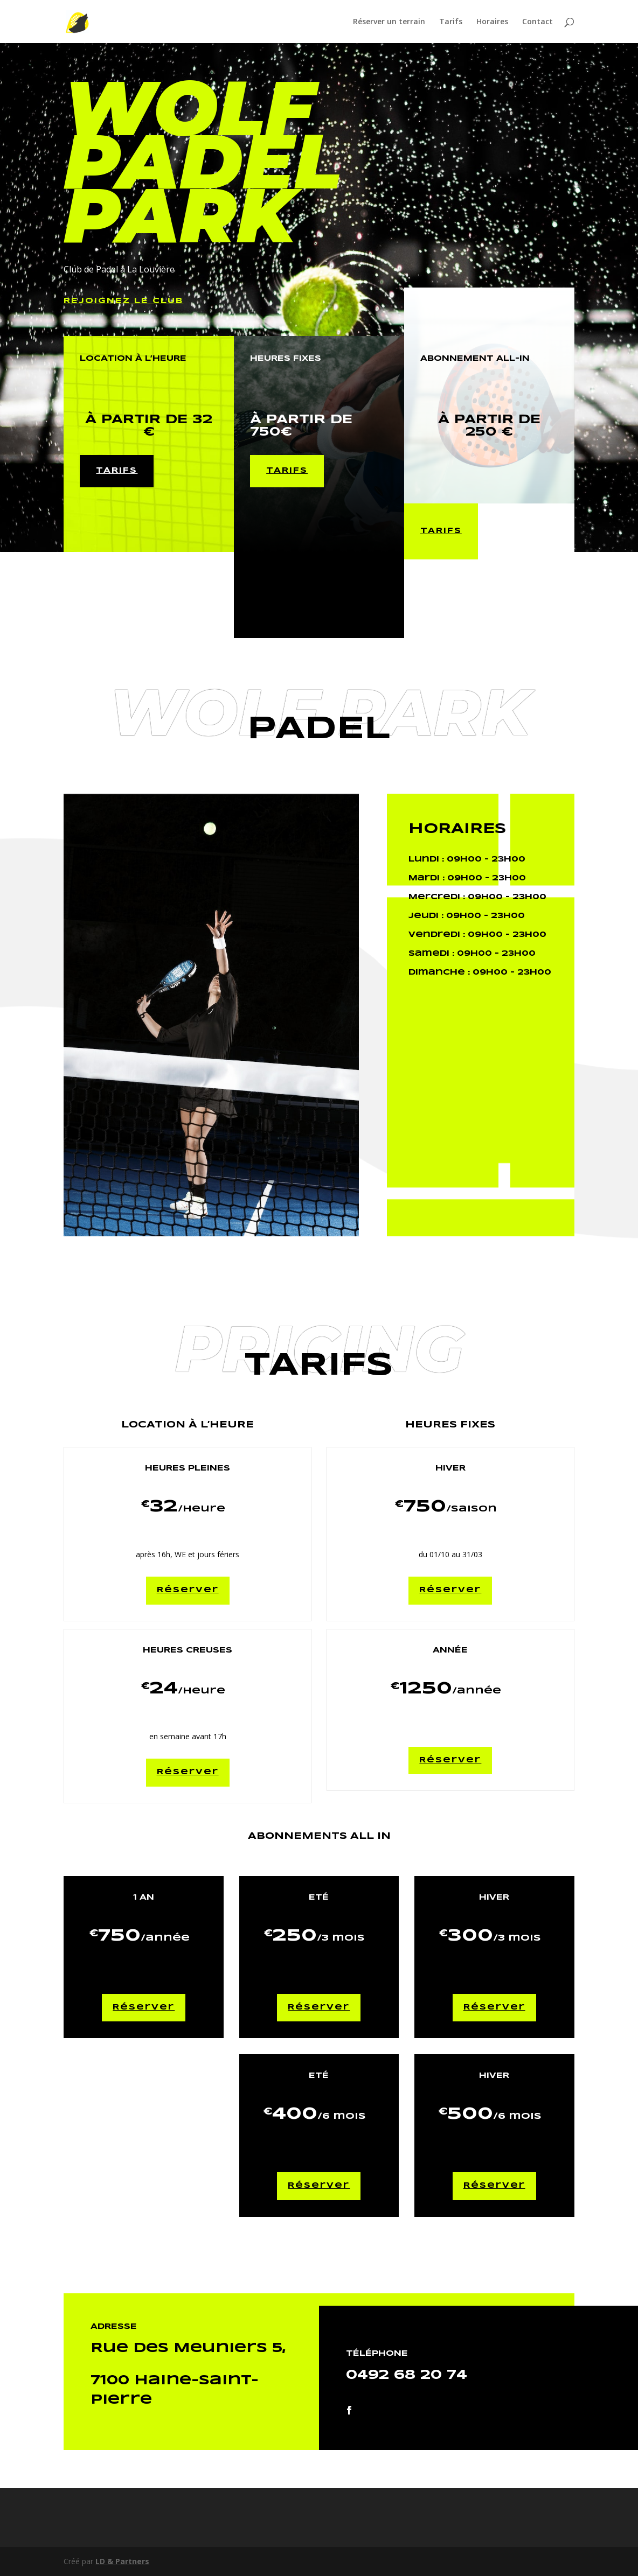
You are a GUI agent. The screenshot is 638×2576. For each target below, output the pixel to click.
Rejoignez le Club (123, 301)
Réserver (188, 1590)
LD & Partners (122, 2561)
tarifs (116, 470)
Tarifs (450, 22)
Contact (537, 22)
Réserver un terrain (389, 22)
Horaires (492, 22)
